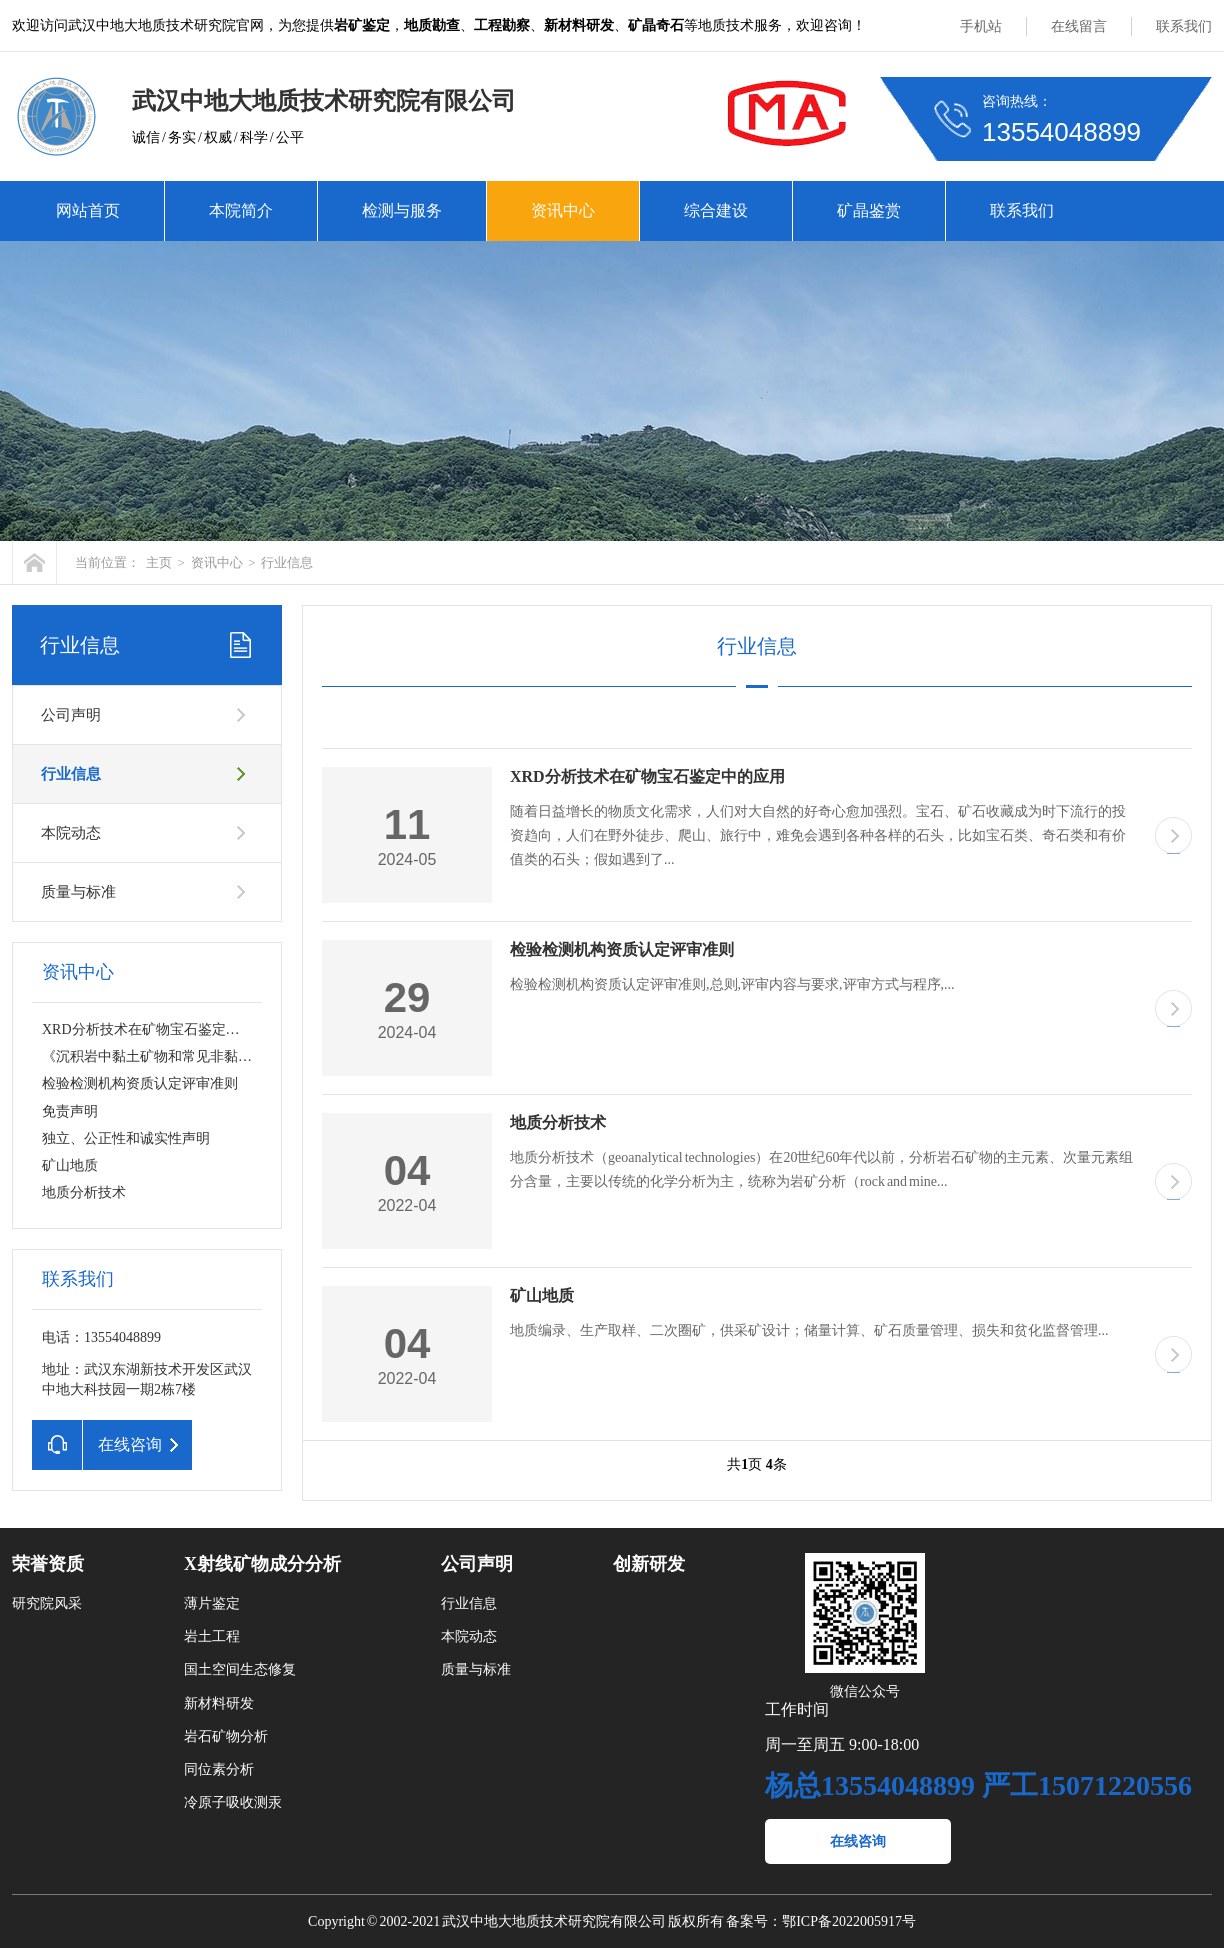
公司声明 (71, 715)
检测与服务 (402, 210)
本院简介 (241, 210)
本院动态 (71, 833)
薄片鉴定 (212, 1603)
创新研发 (649, 1564)
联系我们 (1184, 26)
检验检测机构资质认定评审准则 (140, 1083)
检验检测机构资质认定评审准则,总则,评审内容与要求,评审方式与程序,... (732, 984)
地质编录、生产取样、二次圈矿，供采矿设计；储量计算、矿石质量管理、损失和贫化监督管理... (809, 1330)
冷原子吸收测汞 (233, 1802)
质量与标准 (78, 892)
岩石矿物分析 (226, 1736)
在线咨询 (858, 1841)
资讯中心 (563, 210)
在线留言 (1079, 26)
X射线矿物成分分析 (262, 1564)
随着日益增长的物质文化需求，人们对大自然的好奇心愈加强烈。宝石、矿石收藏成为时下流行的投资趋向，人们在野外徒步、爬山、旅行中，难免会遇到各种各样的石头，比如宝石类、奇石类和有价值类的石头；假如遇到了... (818, 835)
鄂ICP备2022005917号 (849, 1921)
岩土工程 (212, 1636)
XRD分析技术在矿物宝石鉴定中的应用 (162, 1029)
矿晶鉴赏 (869, 210)
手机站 (981, 26)
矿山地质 (70, 1165)
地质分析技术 (84, 1192)
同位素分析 (219, 1769)
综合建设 (716, 210)
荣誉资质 (48, 1564)
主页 (159, 562)
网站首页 (88, 210)
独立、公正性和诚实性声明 (126, 1138)
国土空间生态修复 (240, 1669)
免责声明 (70, 1111)
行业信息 (287, 562)
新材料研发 (219, 1703)
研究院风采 (47, 1603)
